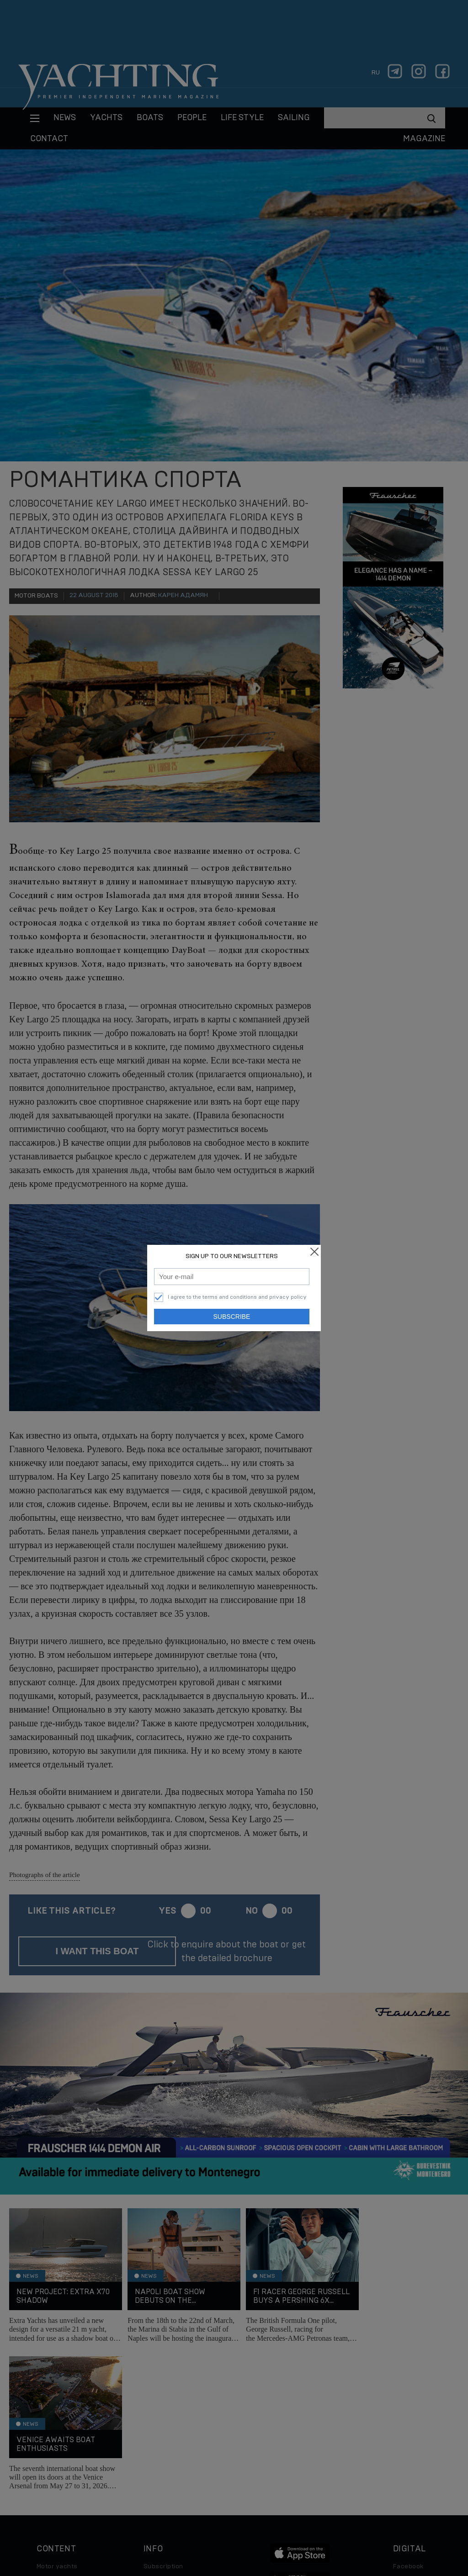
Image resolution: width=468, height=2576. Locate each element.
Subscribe (231, 1316)
